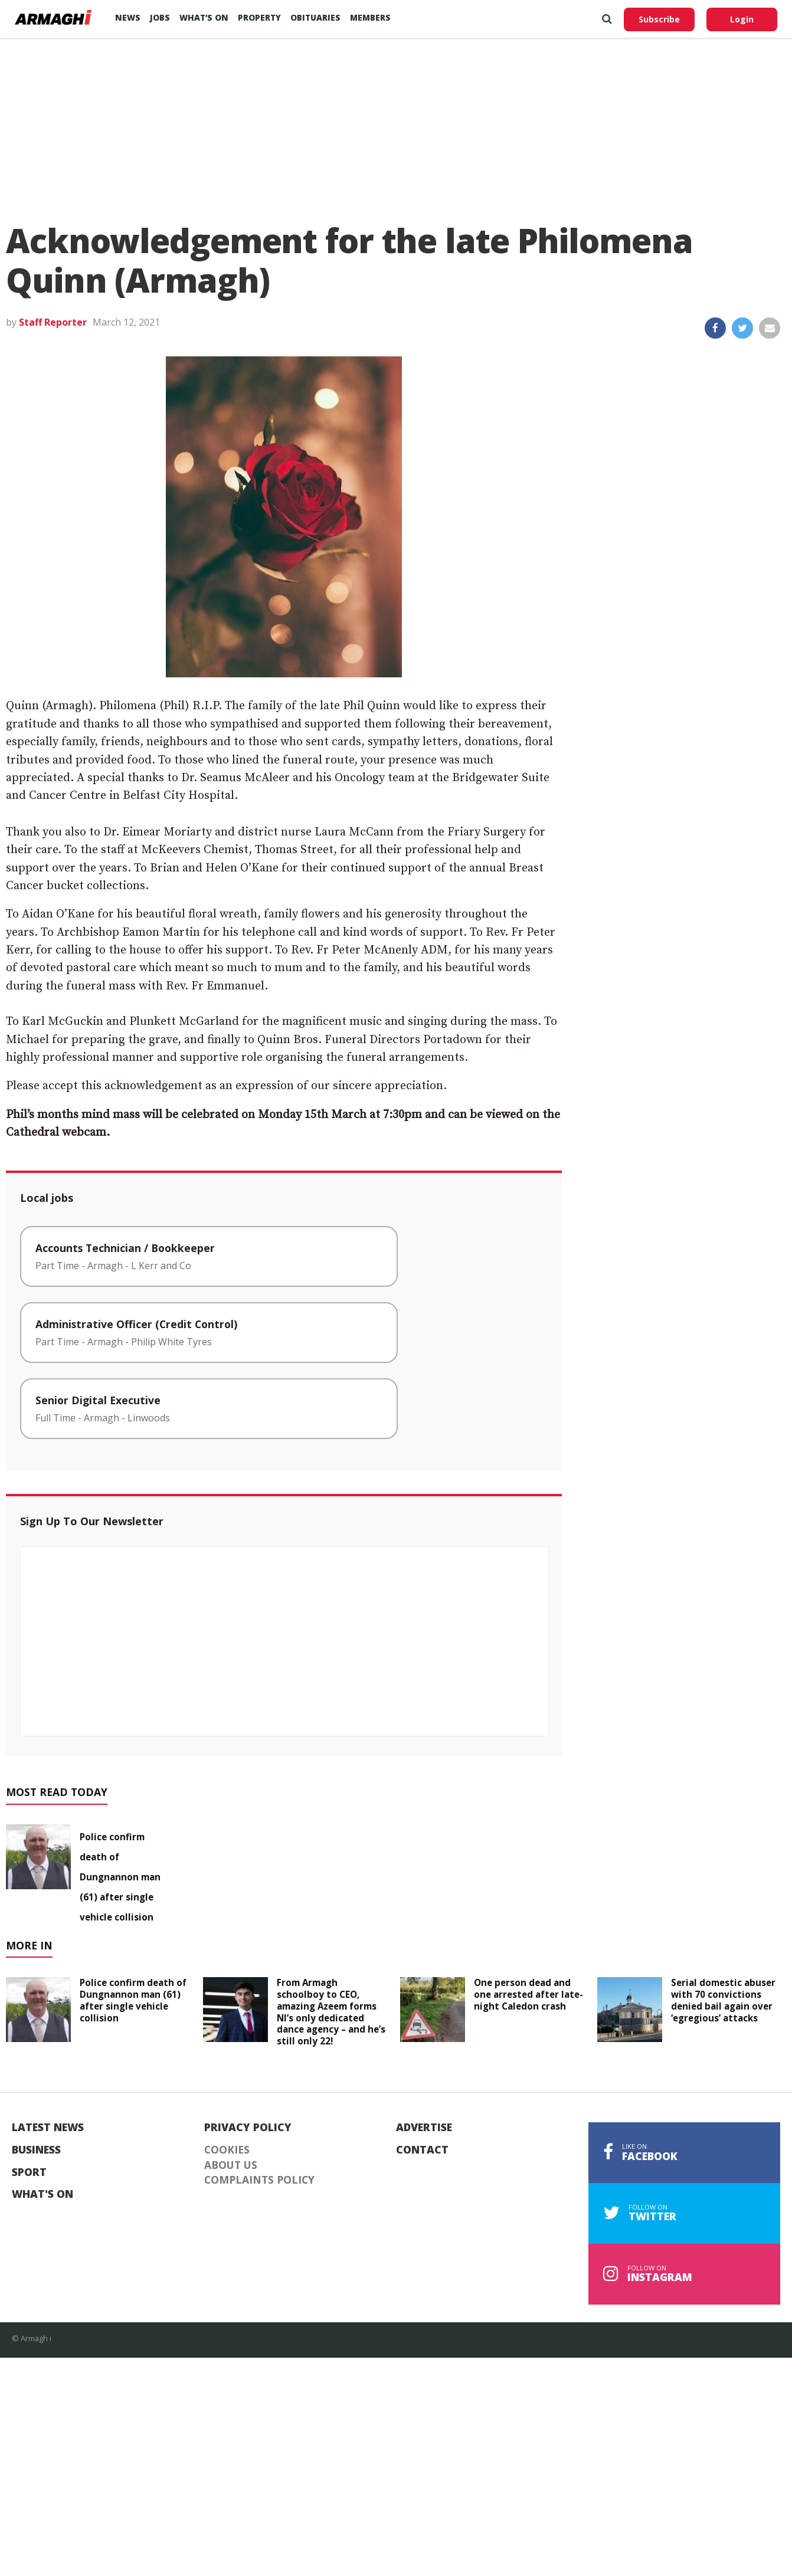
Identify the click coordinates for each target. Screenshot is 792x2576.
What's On (42, 2194)
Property (259, 17)
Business (36, 2150)
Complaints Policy (259, 2180)
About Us (230, 2165)
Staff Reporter (53, 322)
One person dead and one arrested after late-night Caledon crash (528, 1994)
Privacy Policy (248, 2127)
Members (370, 17)
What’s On (203, 17)
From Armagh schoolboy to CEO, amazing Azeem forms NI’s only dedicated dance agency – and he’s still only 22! (331, 2012)
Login (742, 19)
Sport (29, 2172)
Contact (422, 2150)
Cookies (227, 2150)
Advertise (424, 2127)
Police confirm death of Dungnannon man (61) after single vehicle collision (120, 1877)
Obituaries (315, 17)
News (127, 17)
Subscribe (659, 19)
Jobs (160, 17)
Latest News (48, 2127)
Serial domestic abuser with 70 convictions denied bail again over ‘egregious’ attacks (723, 2000)
